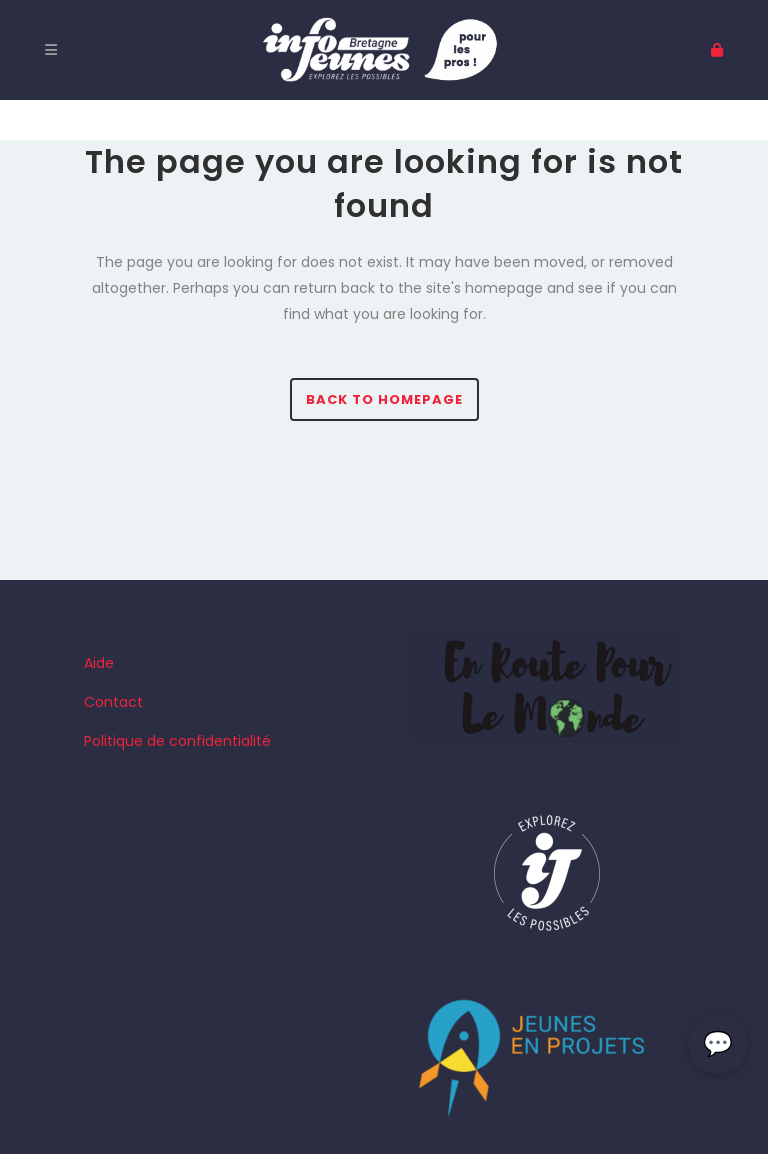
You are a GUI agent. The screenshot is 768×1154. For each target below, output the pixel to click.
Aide (99, 663)
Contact (113, 702)
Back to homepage (384, 399)
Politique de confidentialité (177, 741)
